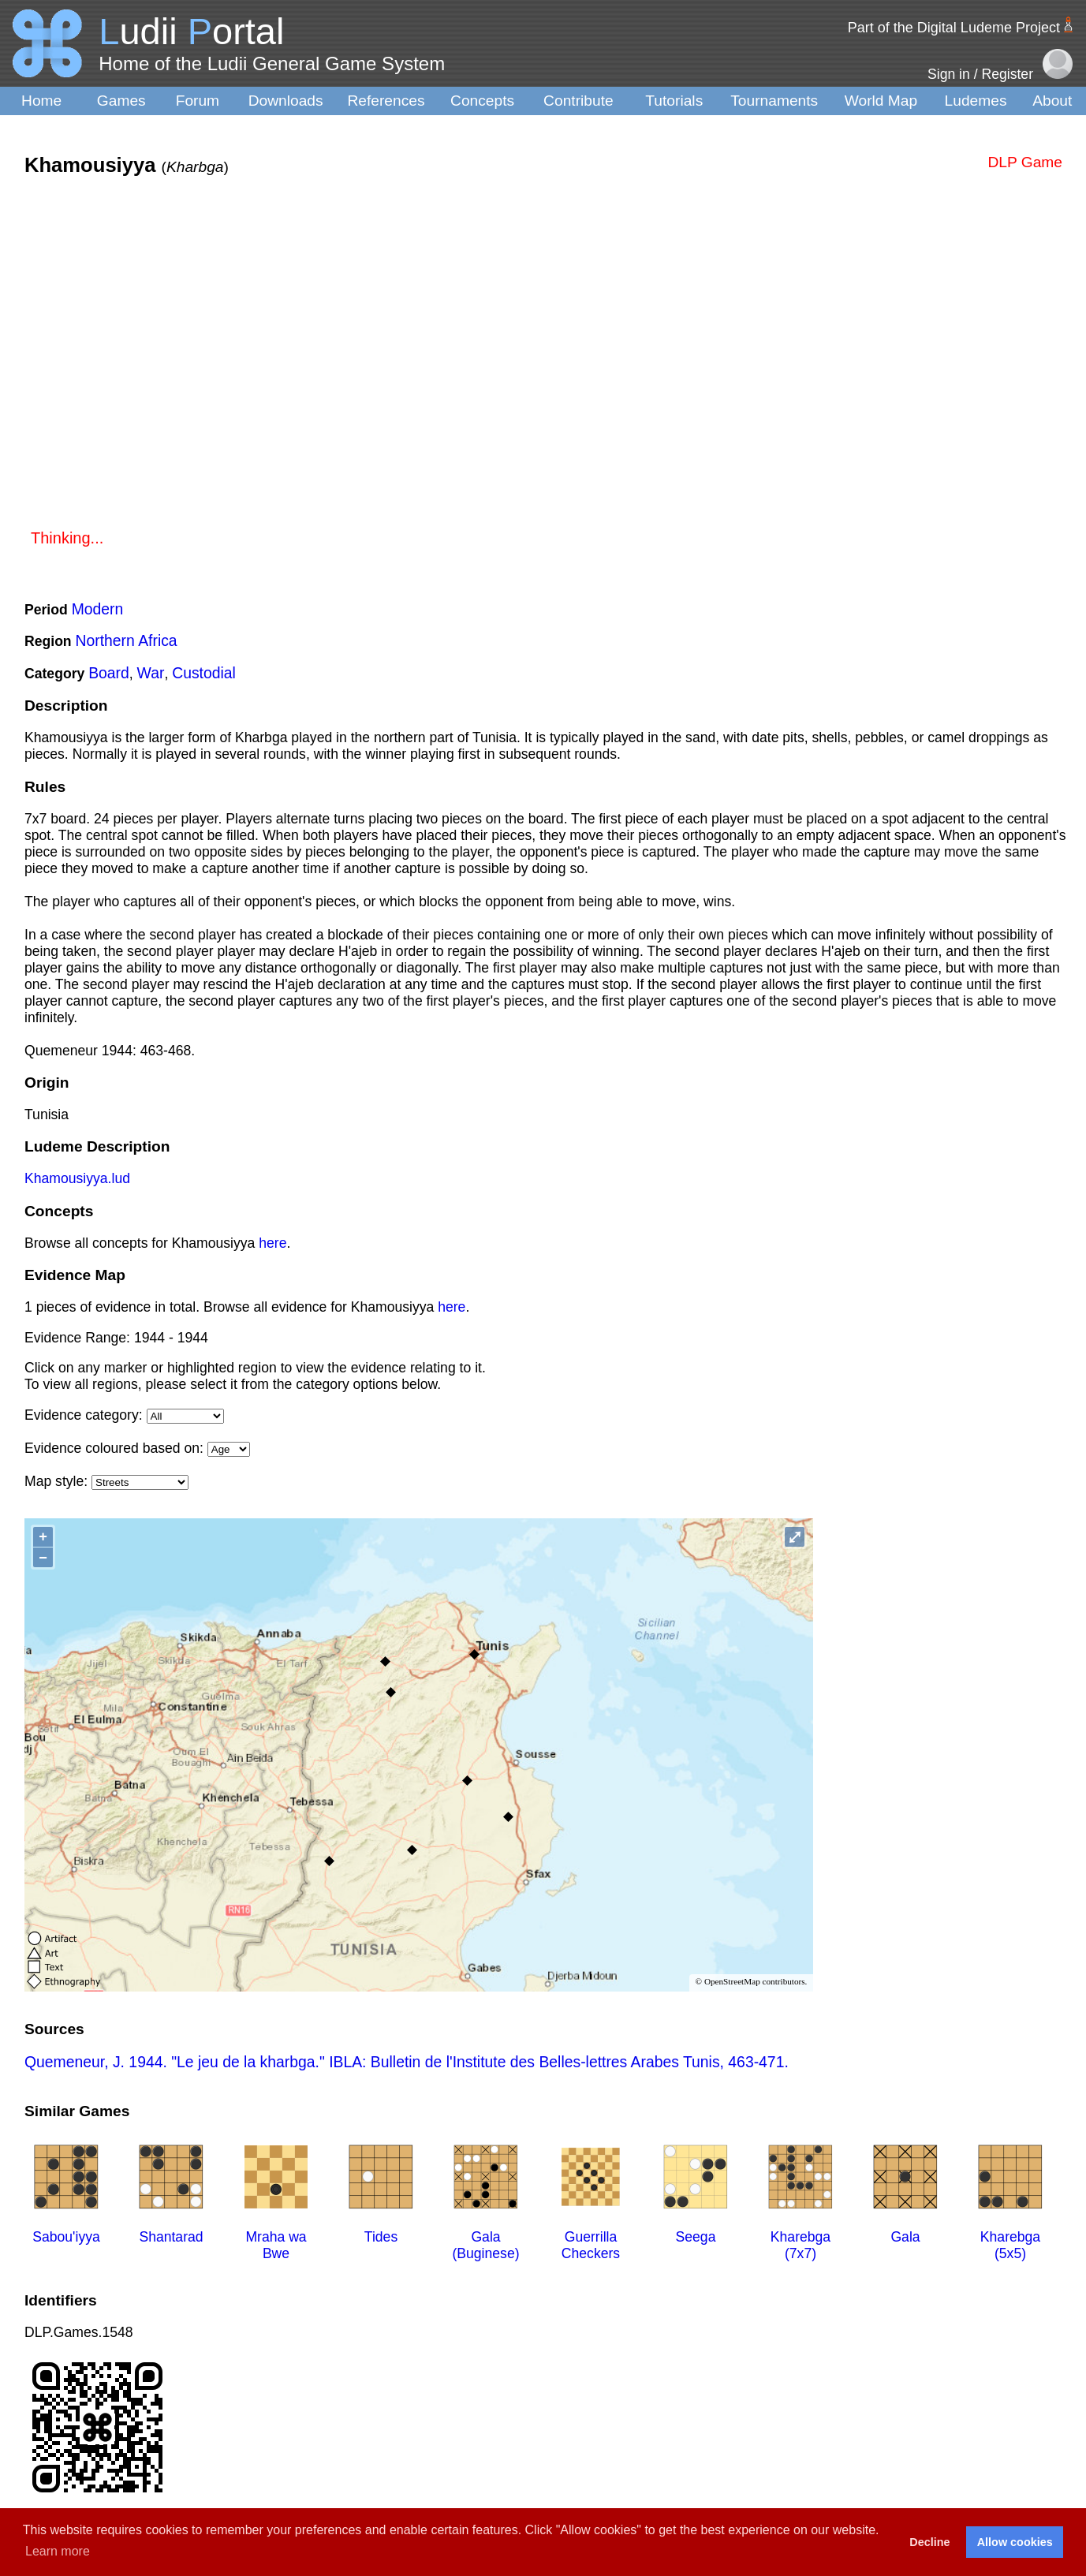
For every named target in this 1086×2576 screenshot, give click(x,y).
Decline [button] (929, 2542)
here (272, 1243)
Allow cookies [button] (1015, 2542)
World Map (881, 100)
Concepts (482, 100)
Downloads (285, 100)
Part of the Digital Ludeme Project (954, 27)
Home (41, 100)
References (385, 100)
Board (108, 672)
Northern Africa (126, 640)
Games (121, 100)
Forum (197, 100)
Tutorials (674, 100)
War (151, 672)
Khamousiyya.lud (77, 1178)
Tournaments (774, 100)
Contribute (578, 100)
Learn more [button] (57, 2551)
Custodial (204, 672)
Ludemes (976, 100)
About (1052, 100)
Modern (98, 609)
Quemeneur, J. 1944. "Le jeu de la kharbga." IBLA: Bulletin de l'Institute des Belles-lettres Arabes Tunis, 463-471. (406, 2061)
